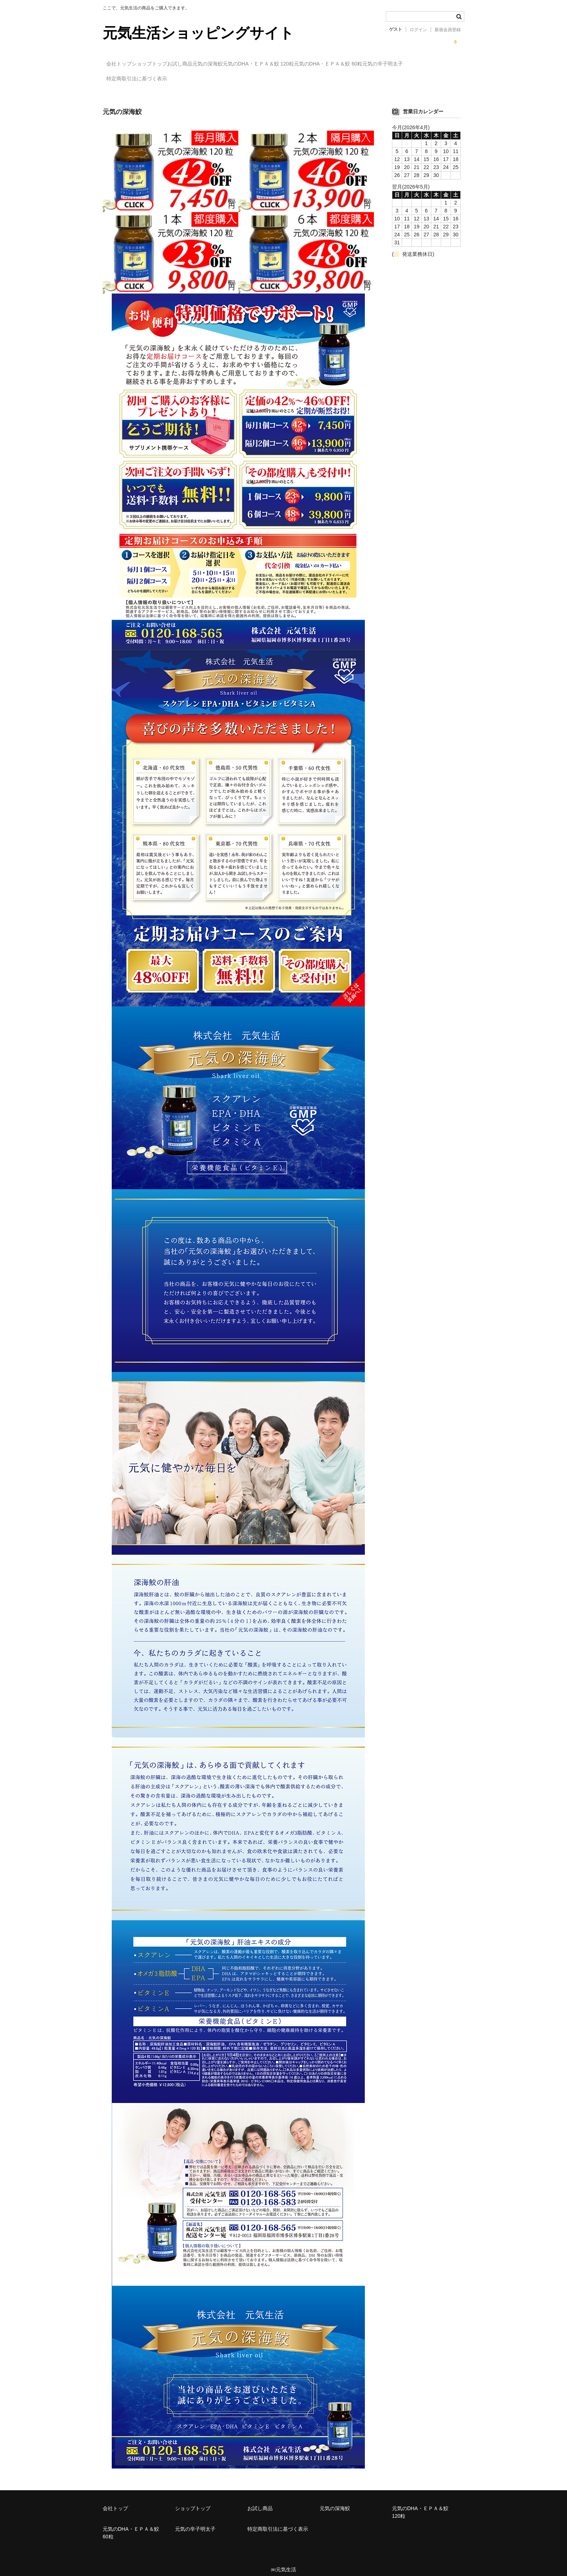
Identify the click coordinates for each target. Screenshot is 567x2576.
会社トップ (123, 64)
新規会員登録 (448, 29)
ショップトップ (168, 64)
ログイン (418, 29)
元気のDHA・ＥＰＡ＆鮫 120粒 (321, 64)
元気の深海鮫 (256, 64)
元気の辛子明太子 (130, 79)
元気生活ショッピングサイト (198, 33)
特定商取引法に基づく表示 (195, 79)
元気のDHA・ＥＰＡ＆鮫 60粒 (406, 64)
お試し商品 (213, 64)
